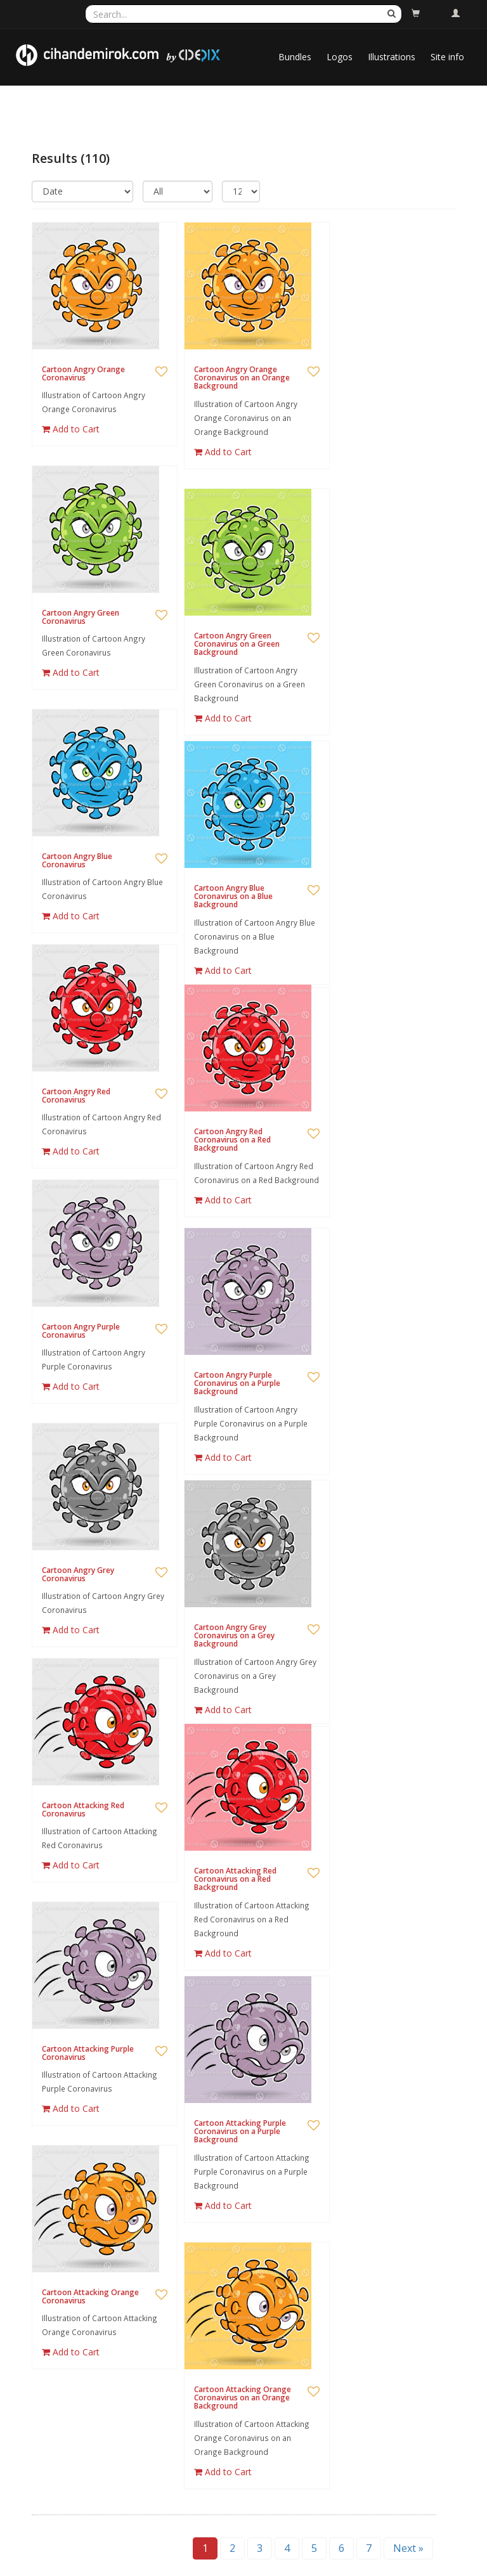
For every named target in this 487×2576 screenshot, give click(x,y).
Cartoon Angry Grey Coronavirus (78, 1574)
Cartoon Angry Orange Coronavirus (83, 373)
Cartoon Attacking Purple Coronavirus (88, 2052)
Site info (447, 57)
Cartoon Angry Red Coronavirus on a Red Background (232, 1139)
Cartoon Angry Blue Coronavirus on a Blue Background (233, 896)
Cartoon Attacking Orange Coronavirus (90, 2296)
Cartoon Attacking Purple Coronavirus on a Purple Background (240, 2131)
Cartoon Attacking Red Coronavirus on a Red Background (235, 1879)
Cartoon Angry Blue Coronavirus (77, 860)
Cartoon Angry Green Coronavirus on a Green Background (237, 643)
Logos (340, 57)
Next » (408, 2548)
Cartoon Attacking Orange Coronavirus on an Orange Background (242, 2397)
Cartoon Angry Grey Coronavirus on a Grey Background (234, 1635)
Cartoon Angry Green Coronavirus (80, 616)
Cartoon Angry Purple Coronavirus (81, 1330)
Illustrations (391, 57)
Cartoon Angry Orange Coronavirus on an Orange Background (242, 377)
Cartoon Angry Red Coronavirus (76, 1095)
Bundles (294, 57)
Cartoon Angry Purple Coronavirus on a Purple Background (237, 1383)
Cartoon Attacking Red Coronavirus (83, 1809)
